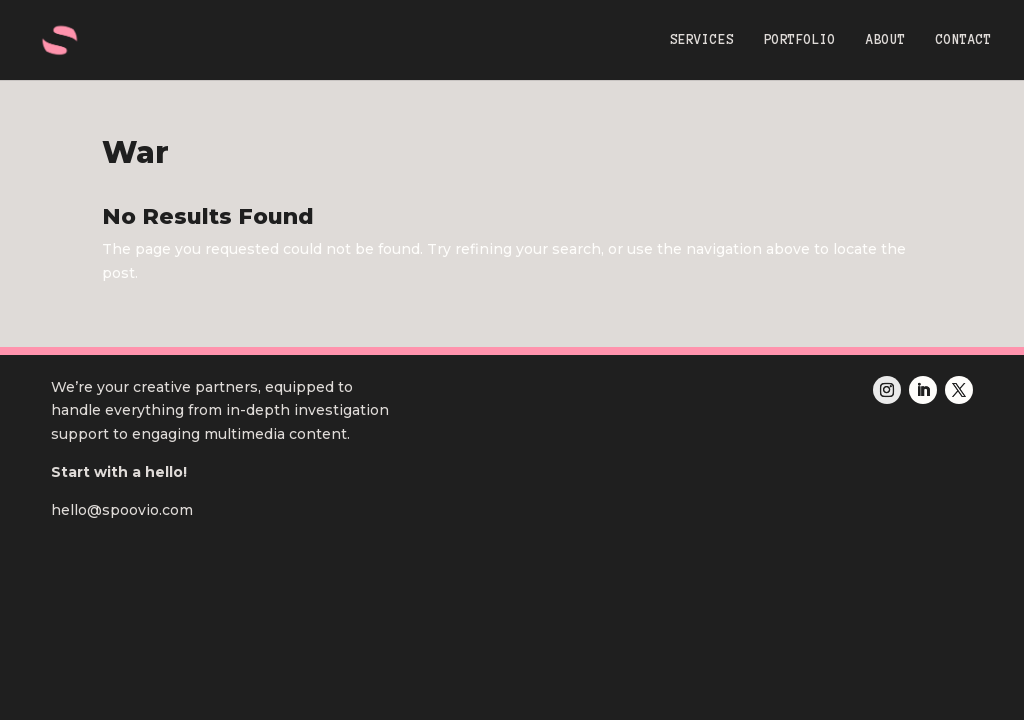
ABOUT (886, 40)
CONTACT (964, 40)
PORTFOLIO (800, 40)
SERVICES (702, 40)
